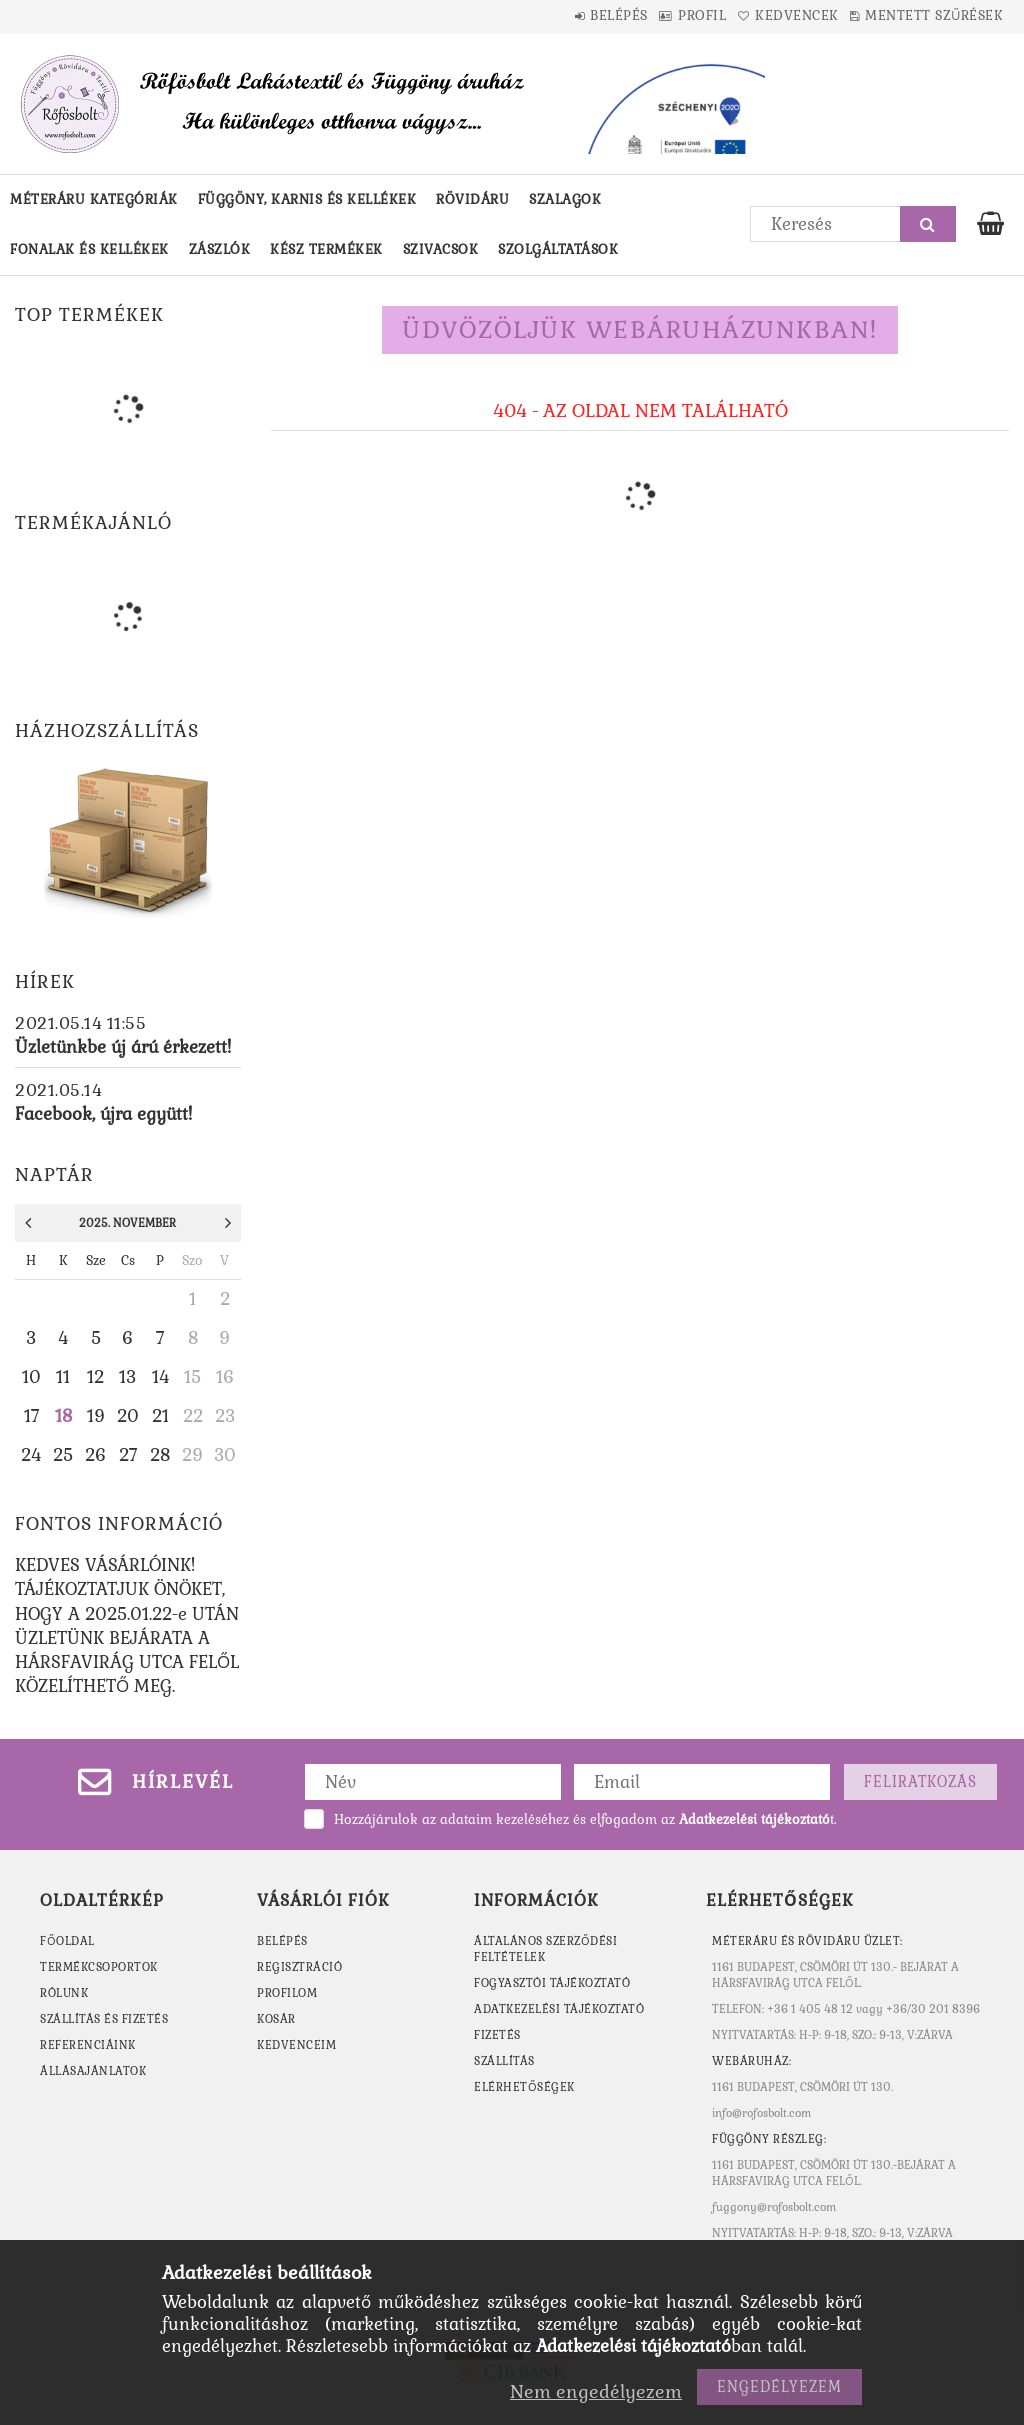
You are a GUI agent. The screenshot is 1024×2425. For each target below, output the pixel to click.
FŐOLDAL (67, 1941)
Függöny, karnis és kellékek (307, 199)
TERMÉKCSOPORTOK (99, 1967)
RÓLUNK (64, 1993)
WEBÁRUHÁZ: (751, 2061)
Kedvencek (769, 15)
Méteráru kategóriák (94, 199)
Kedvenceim (296, 2045)
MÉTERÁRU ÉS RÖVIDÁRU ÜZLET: (807, 1941)
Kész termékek (326, 249)
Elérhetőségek (524, 2087)
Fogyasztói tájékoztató (552, 1983)
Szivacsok (441, 249)
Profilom (287, 1993)
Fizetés (497, 2035)
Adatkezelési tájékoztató (559, 2009)
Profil (655, 15)
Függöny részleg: (769, 2139)
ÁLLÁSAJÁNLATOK (93, 2071)
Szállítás (504, 2061)
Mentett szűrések (925, 15)
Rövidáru (472, 199)
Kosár (276, 2019)
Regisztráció (299, 1967)
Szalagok (565, 199)
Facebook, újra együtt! (103, 1114)
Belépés (553, 15)
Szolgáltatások (558, 249)
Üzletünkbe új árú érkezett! (123, 1047)
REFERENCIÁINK (88, 2045)
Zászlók (220, 249)
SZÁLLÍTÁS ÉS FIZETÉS (104, 2019)
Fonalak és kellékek (89, 249)
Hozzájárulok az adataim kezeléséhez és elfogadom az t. (585, 1819)
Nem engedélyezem (596, 2391)
